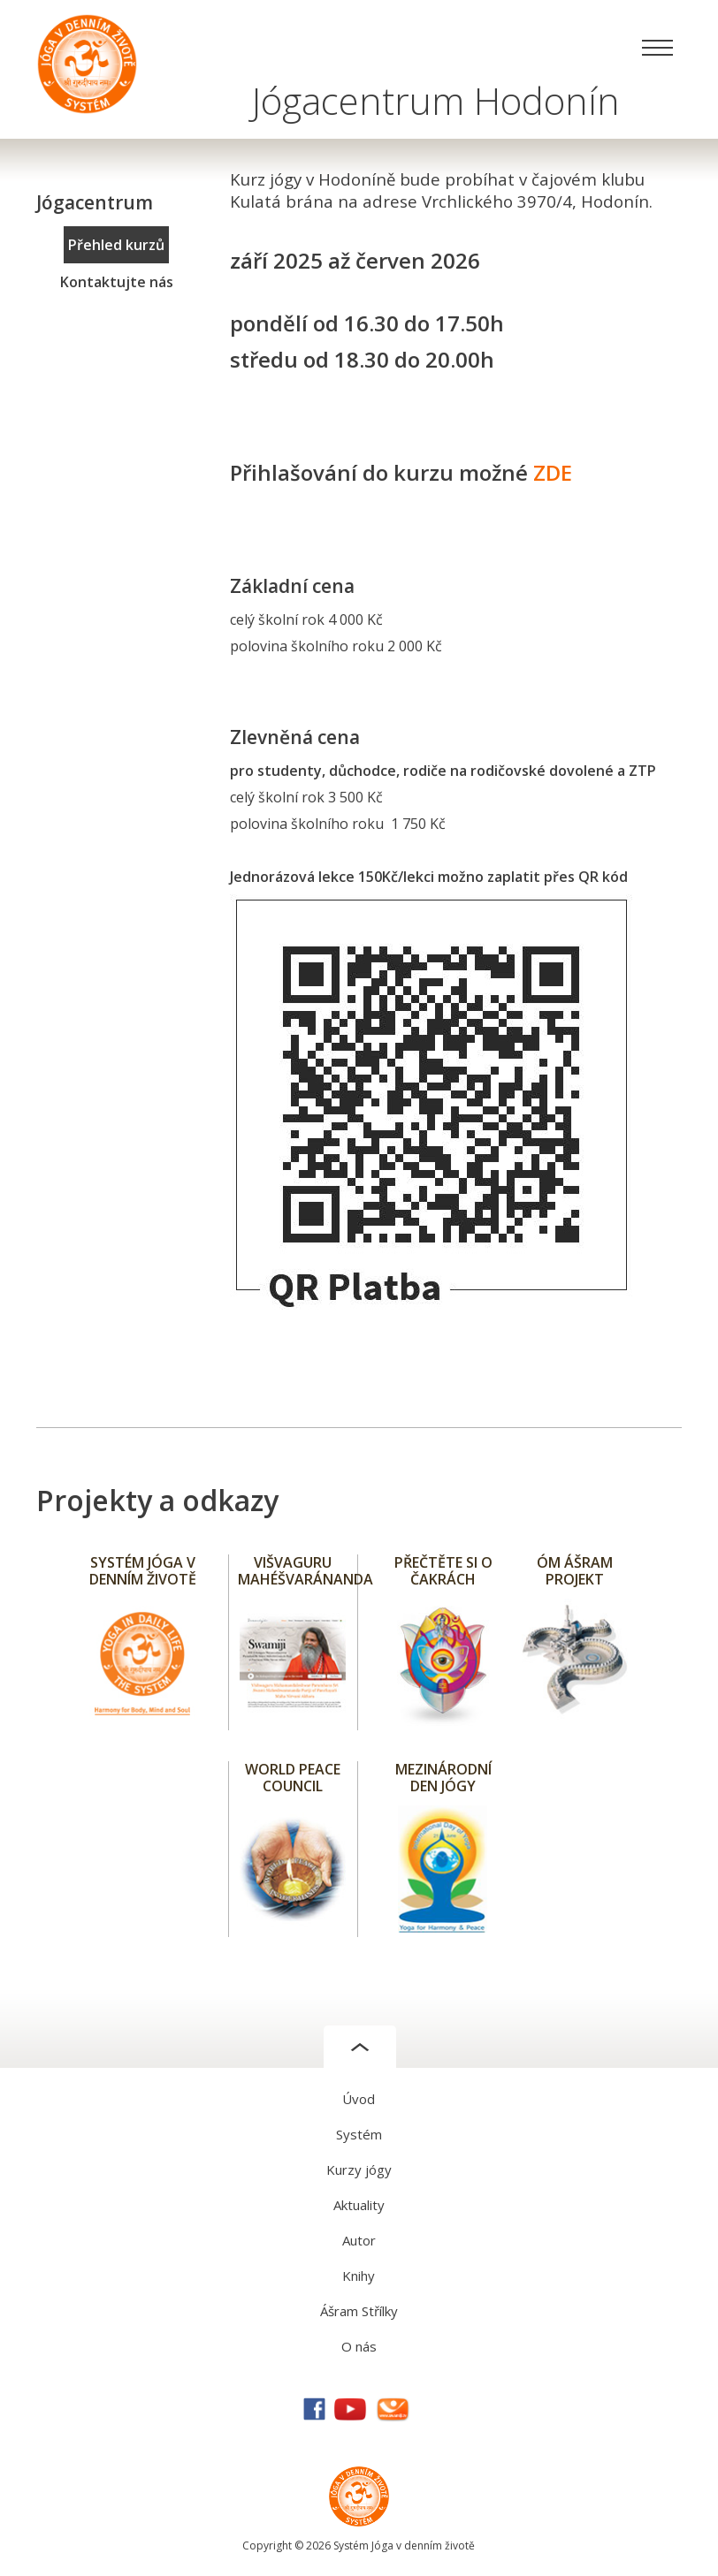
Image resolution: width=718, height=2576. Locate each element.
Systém (359, 2134)
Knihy (358, 2275)
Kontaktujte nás (116, 282)
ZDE (552, 472)
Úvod (358, 2099)
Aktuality (359, 2205)
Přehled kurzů (116, 245)
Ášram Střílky (359, 2311)
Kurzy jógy (359, 2169)
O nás (359, 2346)
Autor (359, 2240)
